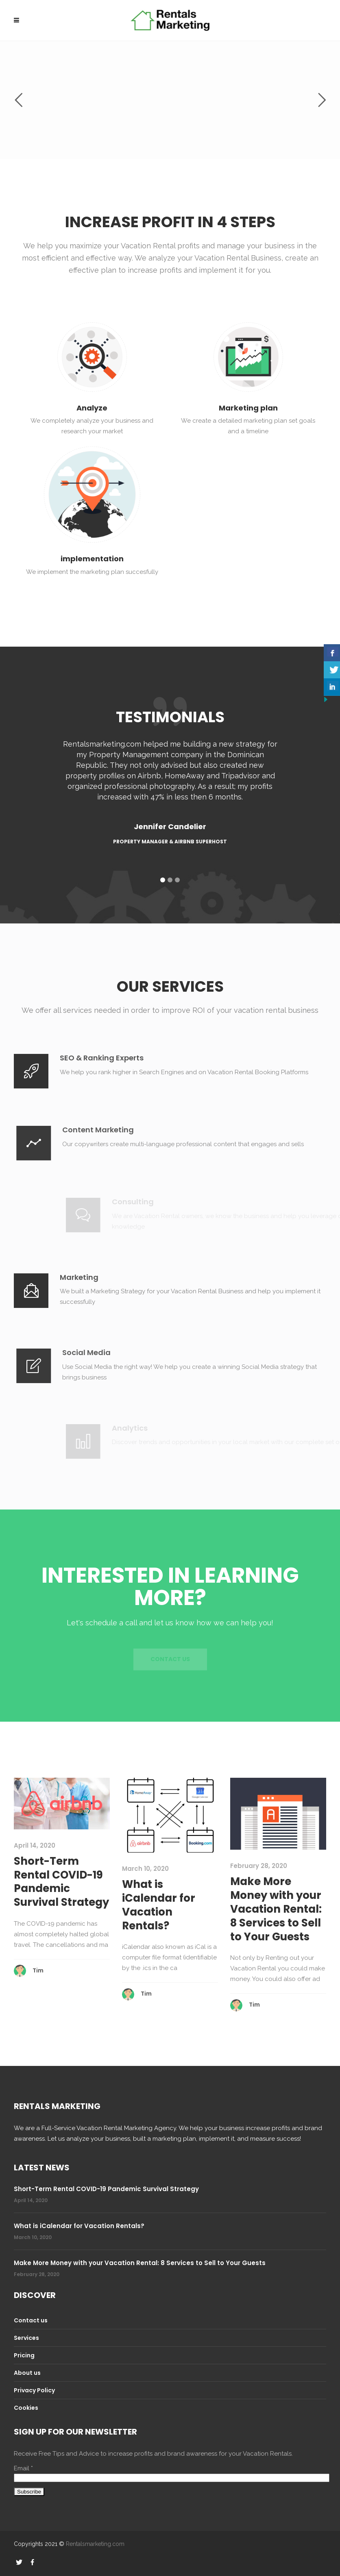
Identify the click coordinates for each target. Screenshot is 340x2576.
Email (23, 2468)
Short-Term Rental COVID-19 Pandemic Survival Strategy (61, 1881)
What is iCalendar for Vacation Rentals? (158, 1905)
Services (26, 2338)
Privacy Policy (34, 2390)
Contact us (31, 2320)
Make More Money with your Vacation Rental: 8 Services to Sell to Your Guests (276, 1909)
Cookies (26, 2408)
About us (27, 2373)
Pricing (24, 2355)
